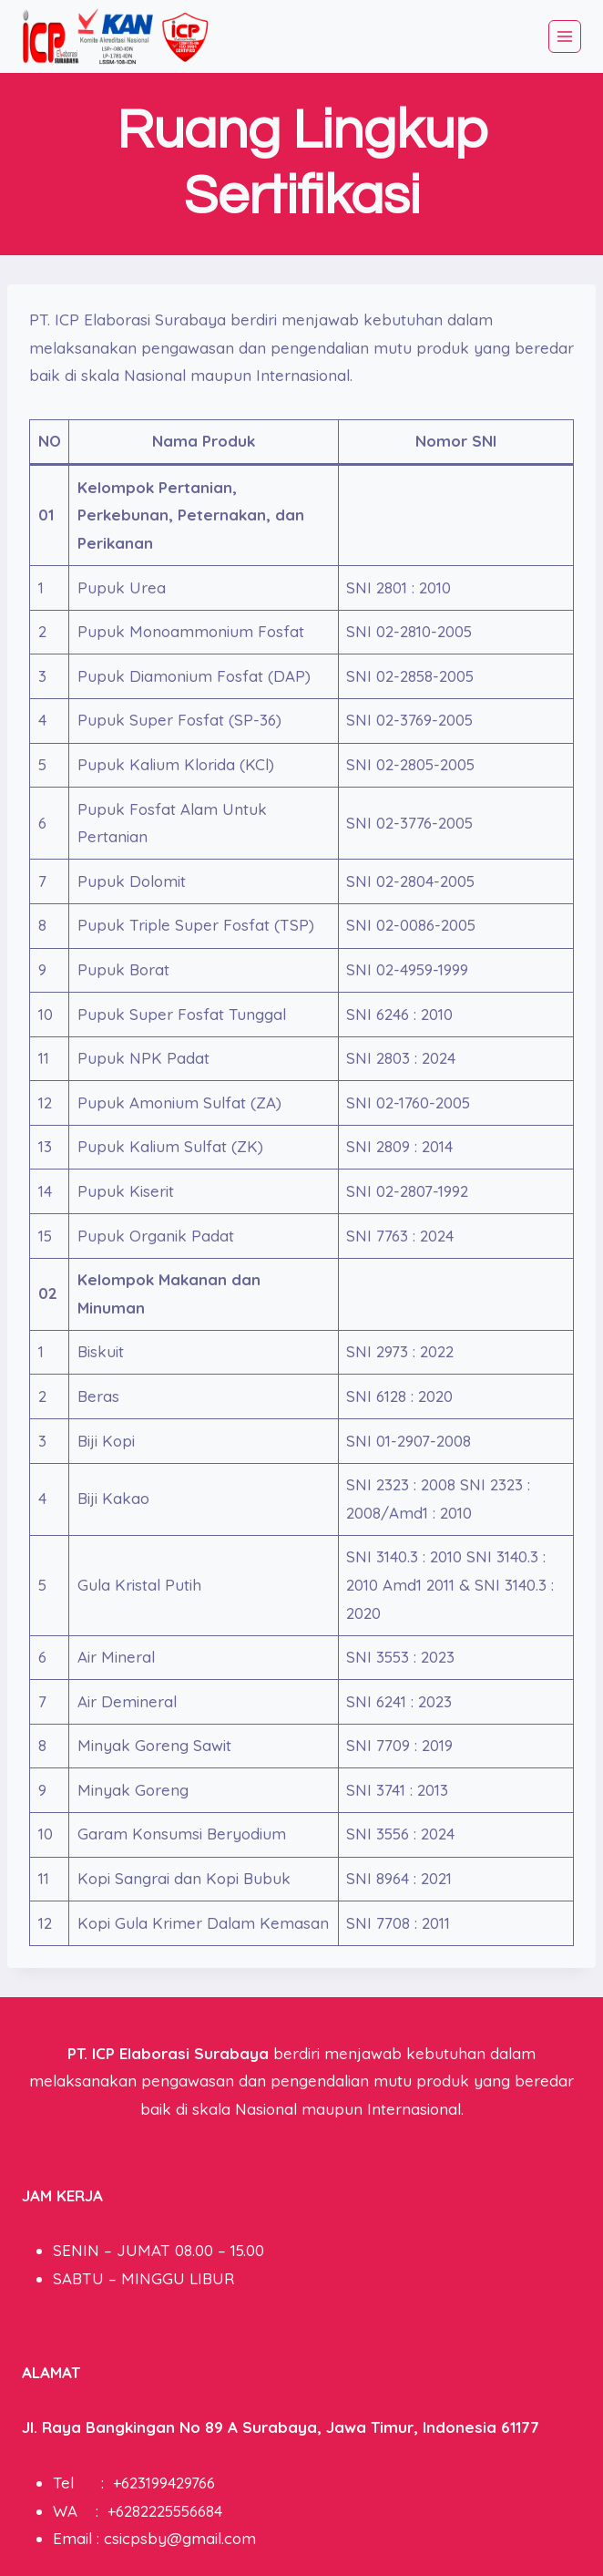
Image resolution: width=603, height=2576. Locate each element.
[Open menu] (564, 36)
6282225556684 (169, 2510)
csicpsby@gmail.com (180, 2538)
